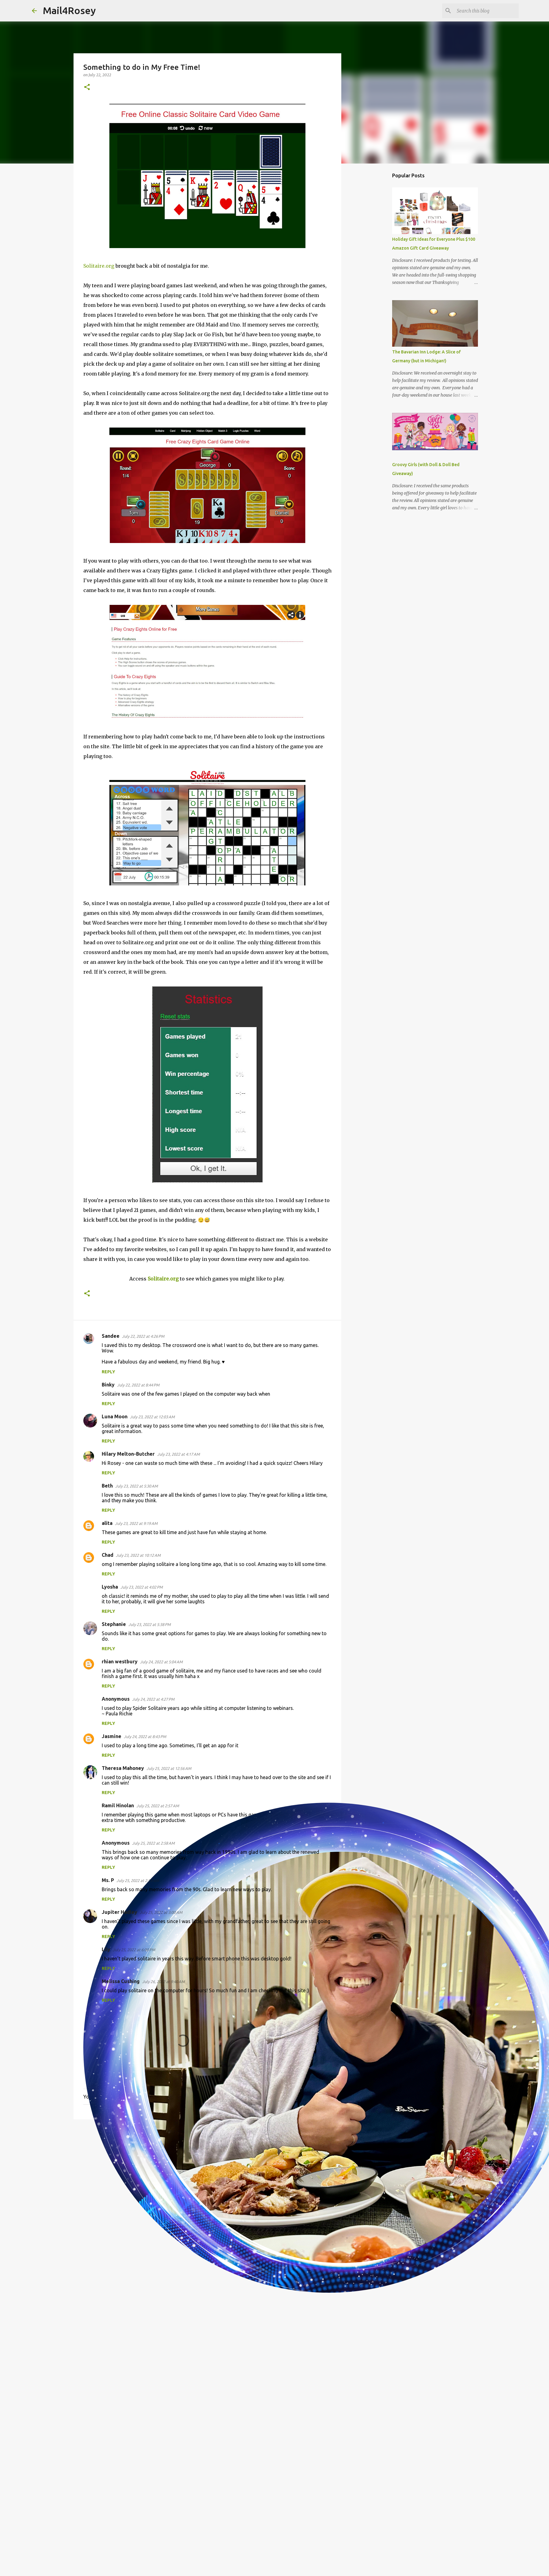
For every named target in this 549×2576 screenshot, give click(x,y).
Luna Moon (114, 1416)
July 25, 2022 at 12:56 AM (168, 1768)
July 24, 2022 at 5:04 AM (161, 1662)
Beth (107, 1485)
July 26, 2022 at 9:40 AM (163, 1981)
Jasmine (111, 1736)
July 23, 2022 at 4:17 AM (178, 1454)
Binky (108, 1384)
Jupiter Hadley (119, 1912)
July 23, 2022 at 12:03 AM (152, 1417)
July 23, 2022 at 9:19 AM (136, 1523)
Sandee (110, 1336)
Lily (106, 1949)
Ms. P (108, 1880)
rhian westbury (120, 1661)
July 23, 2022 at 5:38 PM (149, 1624)
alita (107, 1523)
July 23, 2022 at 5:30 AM (136, 1486)
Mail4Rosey (69, 10)
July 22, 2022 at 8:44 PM (138, 1385)
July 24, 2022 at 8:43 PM (145, 1736)
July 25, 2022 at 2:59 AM (137, 1880)
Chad (107, 1555)
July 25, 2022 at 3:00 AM (161, 1912)
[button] (87, 87)
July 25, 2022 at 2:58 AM (153, 1843)
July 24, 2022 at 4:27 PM (153, 1699)
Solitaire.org (98, 266)
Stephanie (114, 1624)
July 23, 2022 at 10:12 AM (138, 1555)
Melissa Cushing (121, 1981)
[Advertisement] (207, 2171)
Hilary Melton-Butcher (128, 1454)
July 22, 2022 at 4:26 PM (143, 1336)
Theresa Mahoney (123, 1768)
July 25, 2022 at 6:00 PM (134, 1950)
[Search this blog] (486, 10)
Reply (108, 1371)
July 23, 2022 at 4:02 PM (141, 1587)
